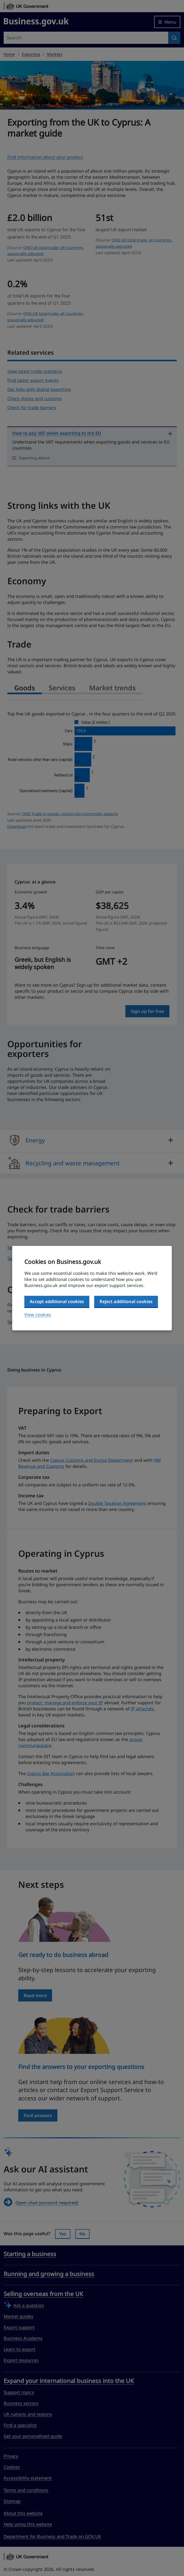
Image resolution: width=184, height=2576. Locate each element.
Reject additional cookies (126, 1301)
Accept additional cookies (57, 1301)
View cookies (37, 1314)
